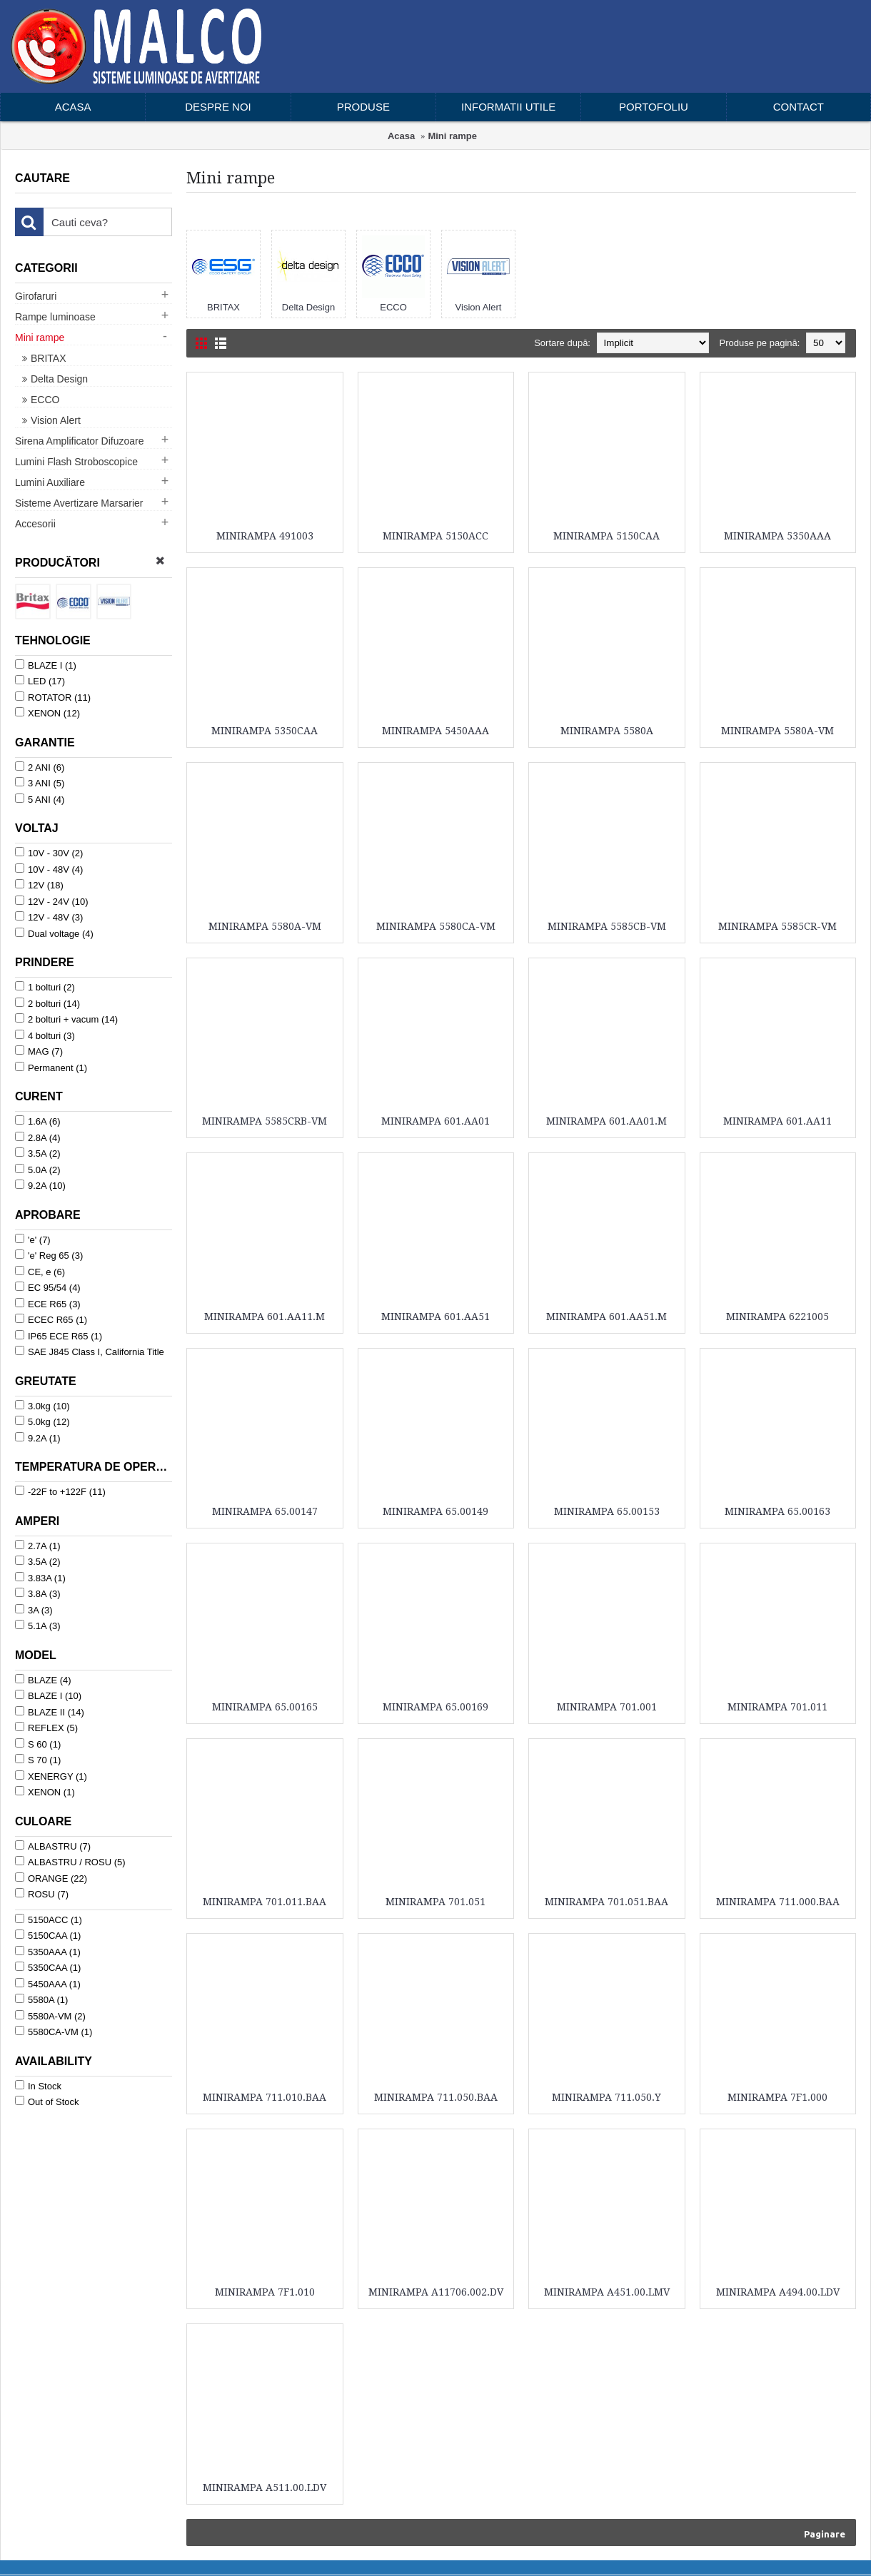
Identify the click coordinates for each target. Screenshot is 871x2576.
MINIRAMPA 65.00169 (435, 1707)
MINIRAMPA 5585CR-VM (777, 926)
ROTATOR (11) (53, 697)
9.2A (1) (38, 1438)
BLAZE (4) (43, 1679)
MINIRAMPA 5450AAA (435, 730)
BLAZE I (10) (48, 1695)
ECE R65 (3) (48, 1303)
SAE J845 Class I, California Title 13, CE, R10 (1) (89, 1358)
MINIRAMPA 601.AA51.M (606, 1316)
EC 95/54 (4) (48, 1287)
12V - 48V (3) (49, 917)
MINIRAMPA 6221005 (777, 1316)
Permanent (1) (51, 1067)
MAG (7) (39, 1051)
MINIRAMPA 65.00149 (435, 1511)
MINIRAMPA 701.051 (435, 1901)
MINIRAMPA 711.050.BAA (436, 2097)
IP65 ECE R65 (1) (58, 1336)
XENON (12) (47, 713)
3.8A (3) (38, 1593)
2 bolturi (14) (47, 1003)
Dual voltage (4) (54, 933)
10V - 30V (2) (49, 852)
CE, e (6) (40, 1271)
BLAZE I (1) (45, 665)
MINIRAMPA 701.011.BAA (264, 1901)
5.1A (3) (38, 1625)
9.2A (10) (40, 1185)
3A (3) (34, 1610)
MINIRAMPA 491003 (264, 536)
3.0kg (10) (42, 1405)
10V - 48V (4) (49, 869)
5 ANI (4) (39, 799)
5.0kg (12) (42, 1421)
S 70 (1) (38, 1759)
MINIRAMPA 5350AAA (777, 536)
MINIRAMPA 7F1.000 (777, 2097)
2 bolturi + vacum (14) (66, 1019)
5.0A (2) (38, 1169)
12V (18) (39, 885)
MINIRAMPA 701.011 (777, 1707)
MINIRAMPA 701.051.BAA (606, 1901)
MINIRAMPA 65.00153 (607, 1511)
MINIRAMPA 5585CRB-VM (264, 1121)
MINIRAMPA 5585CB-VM (607, 926)
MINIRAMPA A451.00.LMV (607, 2292)
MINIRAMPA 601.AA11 (777, 1121)
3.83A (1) (40, 1577)
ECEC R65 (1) (51, 1319)
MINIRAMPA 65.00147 (265, 1511)
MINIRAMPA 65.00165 (265, 1707)
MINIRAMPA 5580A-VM (777, 730)
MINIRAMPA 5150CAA (606, 536)
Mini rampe (452, 136)
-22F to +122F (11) (60, 1491)
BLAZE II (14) (49, 1712)
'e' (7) (33, 1239)
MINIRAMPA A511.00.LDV (264, 2487)
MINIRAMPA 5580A (606, 730)
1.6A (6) (38, 1121)
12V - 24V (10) (52, 901)
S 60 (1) (38, 1744)
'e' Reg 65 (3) (49, 1255)
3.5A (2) (38, 1153)
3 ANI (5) (39, 782)
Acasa (401, 136)
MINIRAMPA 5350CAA (264, 730)
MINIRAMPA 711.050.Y (606, 2097)
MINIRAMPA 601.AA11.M (264, 1316)
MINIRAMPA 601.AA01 (435, 1121)
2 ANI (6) (39, 767)
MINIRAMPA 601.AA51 (435, 1316)
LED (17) (40, 680)
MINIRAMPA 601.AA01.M (606, 1121)
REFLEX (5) (46, 1727)
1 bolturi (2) (45, 987)
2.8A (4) (38, 1137)
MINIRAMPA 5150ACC (435, 536)
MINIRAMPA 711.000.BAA (778, 1901)
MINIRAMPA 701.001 (607, 1707)
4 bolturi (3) (45, 1035)
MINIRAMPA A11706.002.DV (435, 2292)
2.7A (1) (38, 1545)
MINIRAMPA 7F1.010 (265, 2292)
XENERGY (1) (51, 1776)
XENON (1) (45, 1791)
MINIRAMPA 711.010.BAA (264, 2097)
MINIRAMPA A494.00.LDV (778, 2292)
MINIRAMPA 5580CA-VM (435, 926)
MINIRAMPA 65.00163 (777, 1511)
